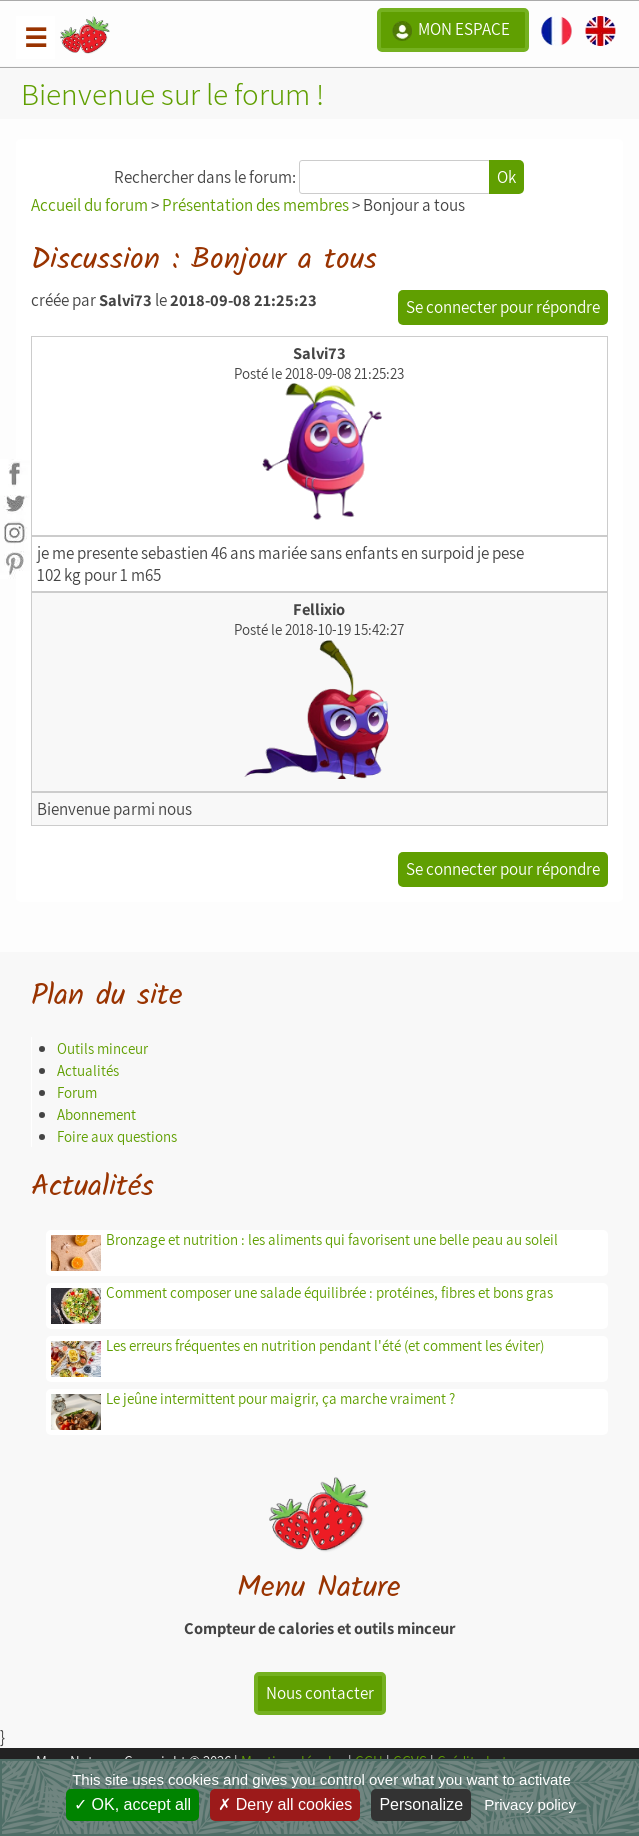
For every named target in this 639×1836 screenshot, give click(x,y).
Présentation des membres (255, 205)
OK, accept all (132, 1804)
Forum (77, 1092)
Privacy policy (530, 1804)
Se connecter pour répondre (503, 307)
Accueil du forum (89, 205)
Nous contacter (320, 1693)
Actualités (88, 1070)
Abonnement (96, 1114)
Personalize (421, 1804)
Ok (506, 177)
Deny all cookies (285, 1804)
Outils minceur (102, 1048)
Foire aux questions (117, 1136)
